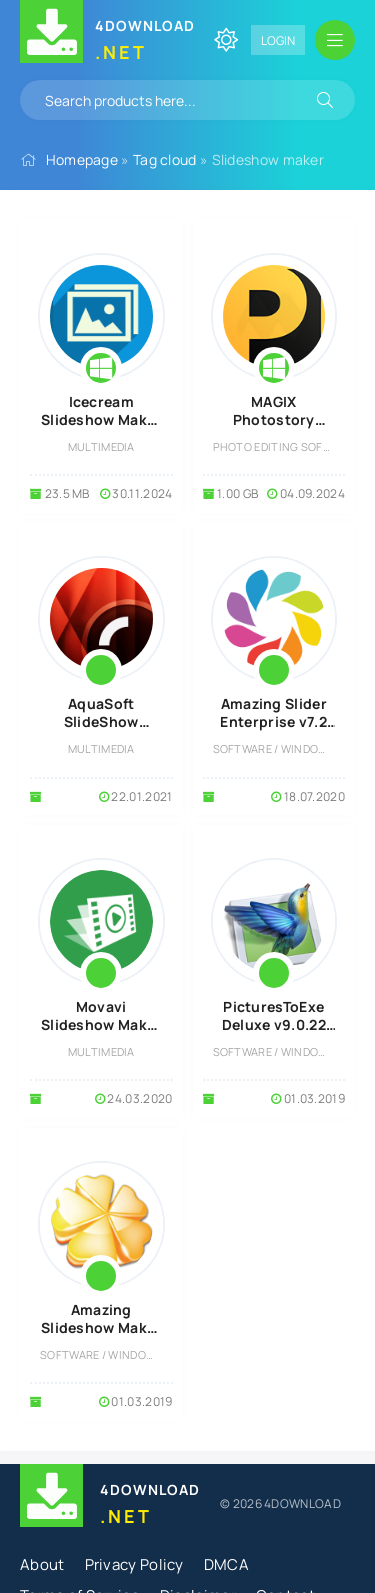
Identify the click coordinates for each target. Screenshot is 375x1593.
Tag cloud (165, 159)
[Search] (325, 100)
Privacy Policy (134, 1564)
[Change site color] (226, 40)
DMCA (226, 1564)
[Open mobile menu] (335, 40)
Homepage (82, 159)
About (42, 1564)
